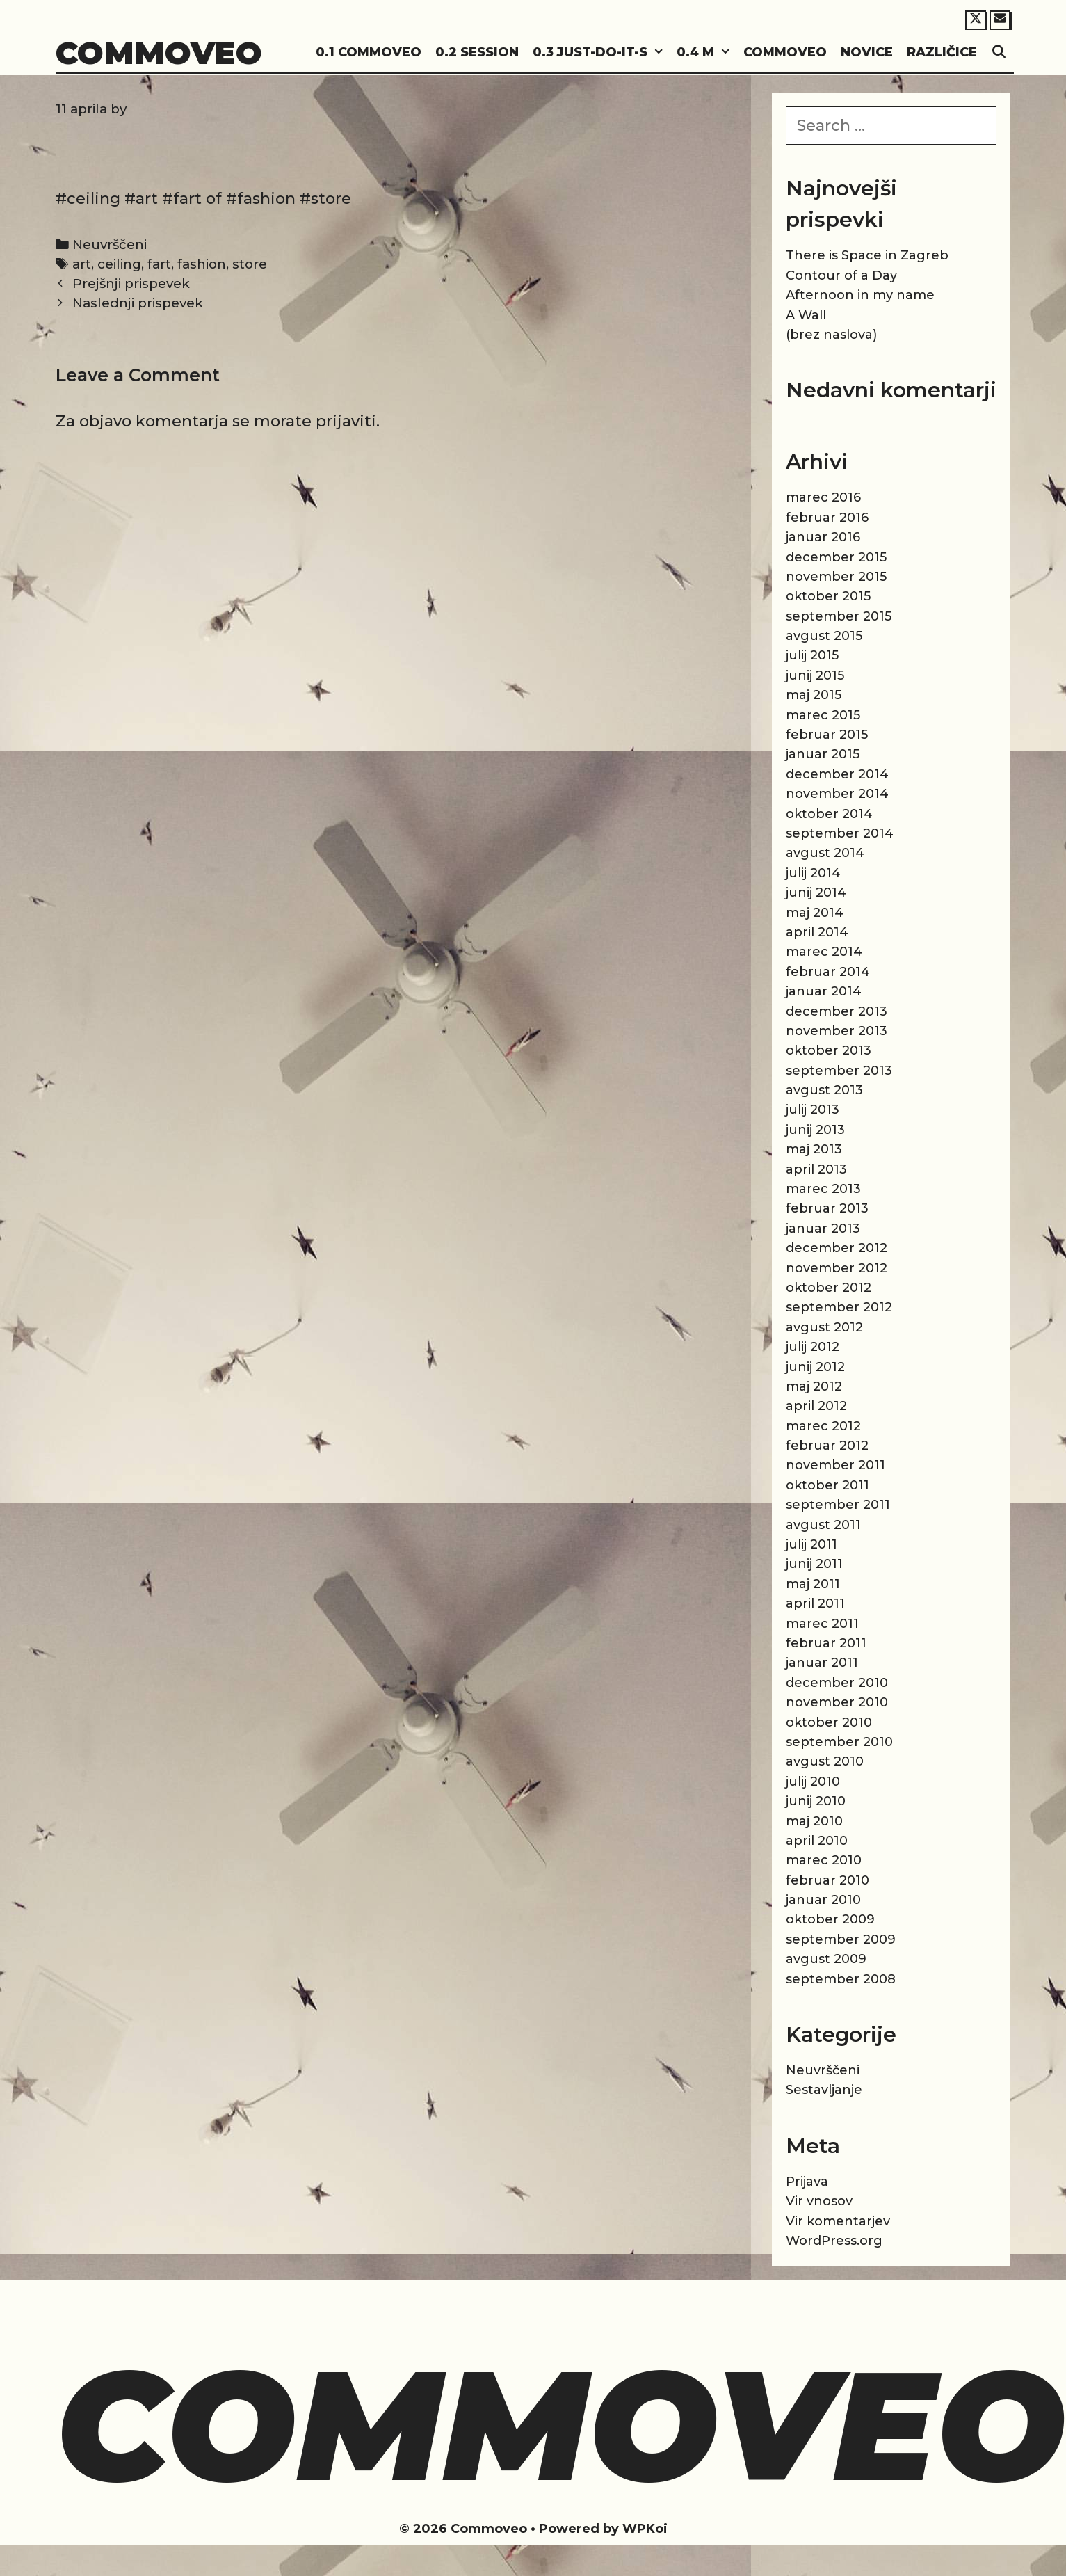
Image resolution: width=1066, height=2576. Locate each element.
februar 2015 (827, 734)
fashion (201, 264)
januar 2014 (824, 991)
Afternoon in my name (860, 295)
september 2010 (839, 1742)
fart (159, 264)
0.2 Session (477, 52)
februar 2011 (826, 1643)
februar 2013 (827, 1208)
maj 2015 (813, 695)
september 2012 (839, 1307)
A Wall (806, 315)
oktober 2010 (829, 1722)
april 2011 (815, 1603)
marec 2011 (822, 1623)
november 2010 (837, 1702)
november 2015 (836, 576)
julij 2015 (812, 655)
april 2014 (817, 932)
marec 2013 (823, 1189)
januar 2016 (823, 537)
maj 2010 (814, 1821)
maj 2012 (814, 1386)
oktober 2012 (828, 1287)
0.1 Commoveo (368, 52)
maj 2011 (813, 1584)
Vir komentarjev (838, 2221)
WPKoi (645, 2528)
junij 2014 (816, 892)
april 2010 (817, 1840)
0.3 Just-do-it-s (601, 52)
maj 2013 (814, 1149)
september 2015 (838, 616)
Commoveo (159, 52)
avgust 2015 (824, 635)
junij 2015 (815, 675)
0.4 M (706, 52)
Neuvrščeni (109, 245)
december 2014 (837, 774)
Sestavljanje (824, 2089)
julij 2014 (813, 873)
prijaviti (346, 421)
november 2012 (836, 1268)
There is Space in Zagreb (867, 255)
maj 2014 (814, 912)
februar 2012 (827, 1445)
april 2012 (816, 1406)
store (249, 264)
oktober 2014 (829, 814)
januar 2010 (823, 1899)
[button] (658, 52)
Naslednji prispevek (137, 303)
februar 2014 (828, 971)
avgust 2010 (825, 1761)
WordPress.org (834, 2240)
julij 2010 (813, 1781)
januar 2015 (822, 754)
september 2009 (841, 1939)
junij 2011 (814, 1563)
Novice (867, 52)
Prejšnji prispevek (131, 283)
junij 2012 (815, 1367)
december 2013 (836, 1011)
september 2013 (839, 1070)
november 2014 (837, 793)
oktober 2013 (828, 1050)
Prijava (807, 2181)
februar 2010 (827, 1880)
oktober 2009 (830, 1919)
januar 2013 (823, 1228)
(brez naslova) (831, 334)
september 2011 (838, 1504)
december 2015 (836, 557)
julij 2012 (812, 1346)
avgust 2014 (825, 853)
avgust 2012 (824, 1327)
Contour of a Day (841, 275)
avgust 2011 (823, 1525)
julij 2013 (812, 1109)
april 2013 (816, 1169)
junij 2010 (816, 1801)
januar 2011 (822, 1662)
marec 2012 (823, 1426)
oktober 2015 (828, 596)
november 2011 (835, 1465)
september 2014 (840, 833)
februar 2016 (827, 517)
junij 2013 (815, 1129)
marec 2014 (824, 951)
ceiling (119, 264)
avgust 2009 (826, 1959)
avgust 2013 (824, 1090)
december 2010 (837, 1682)
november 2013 (836, 1031)
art (81, 264)
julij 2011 (811, 1544)
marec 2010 (824, 1860)
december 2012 (836, 1248)
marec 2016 (823, 497)
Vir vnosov (819, 2201)
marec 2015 (823, 715)
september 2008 (841, 1979)
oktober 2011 (827, 1485)
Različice (942, 52)
